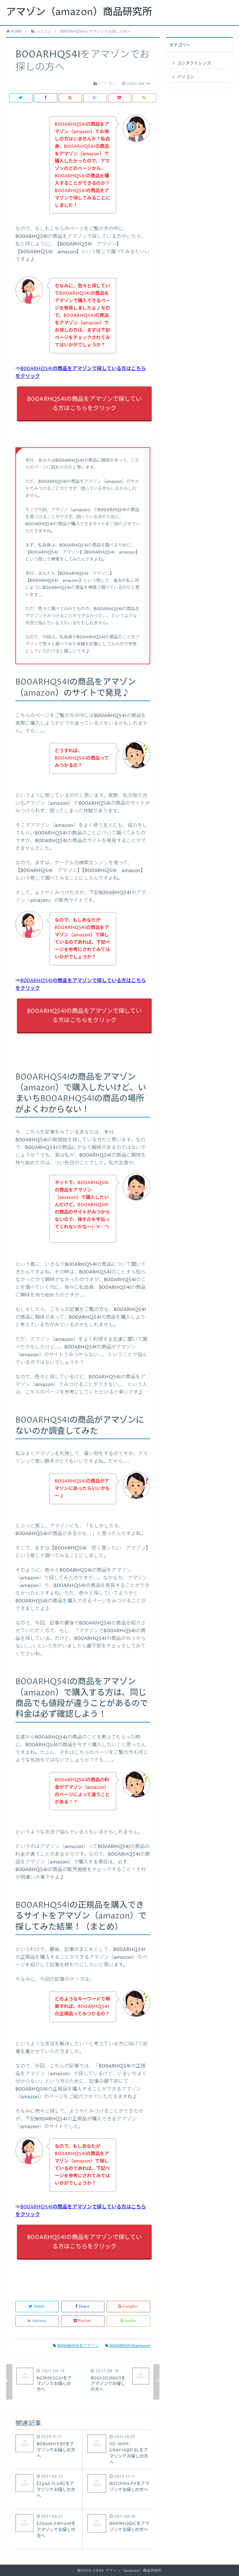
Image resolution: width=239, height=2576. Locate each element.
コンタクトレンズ (194, 63)
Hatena (37, 2321)
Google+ (128, 2306)
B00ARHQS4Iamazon (127, 2346)
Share (82, 2306)
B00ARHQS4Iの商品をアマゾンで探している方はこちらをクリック (84, 404)
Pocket (82, 2321)
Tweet (37, 2306)
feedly (128, 2321)
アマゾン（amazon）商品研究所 (79, 12)
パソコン (185, 77)
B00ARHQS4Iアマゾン (76, 2346)
